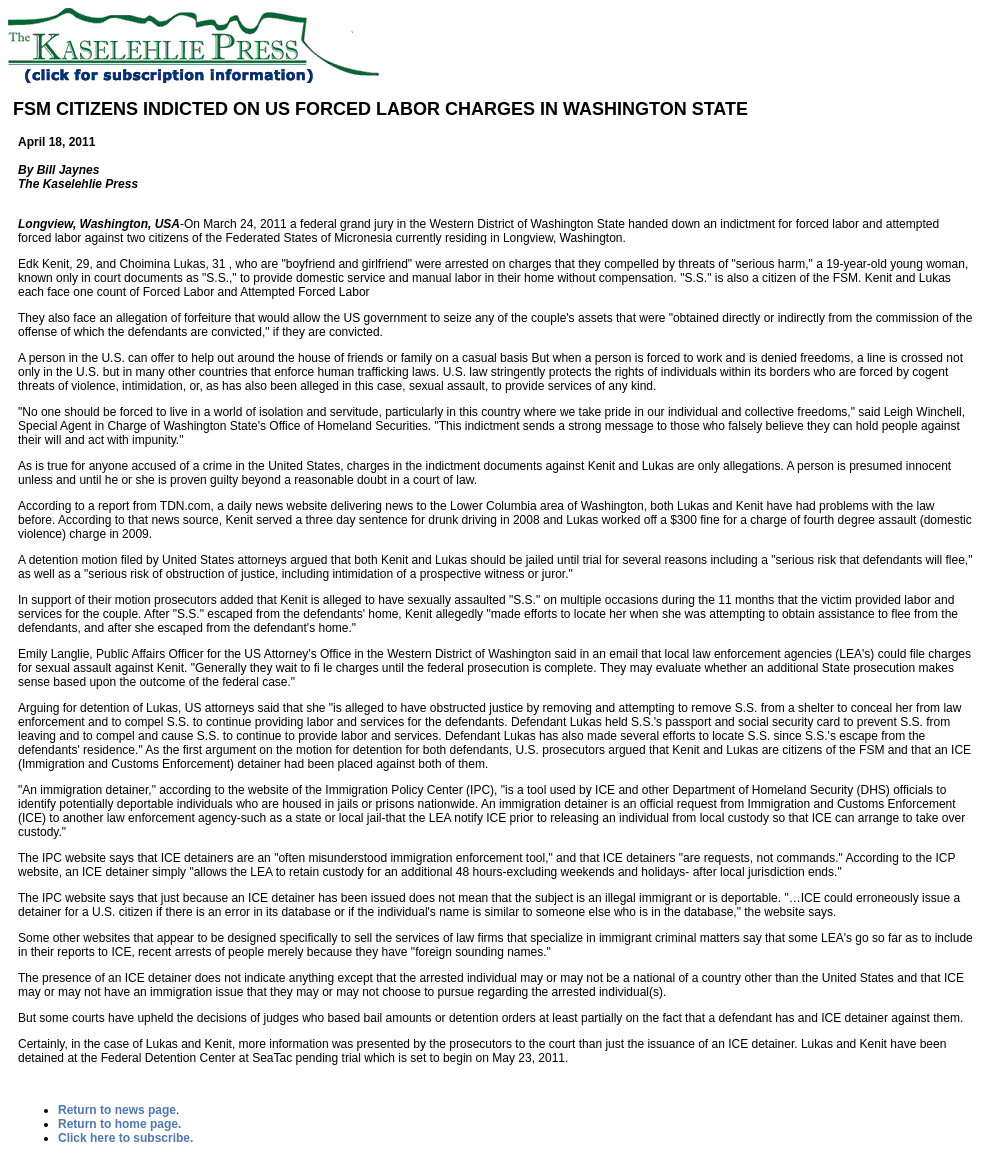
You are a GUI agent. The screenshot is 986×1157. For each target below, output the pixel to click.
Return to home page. (119, 1124)
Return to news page (117, 1110)
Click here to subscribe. (125, 1138)
